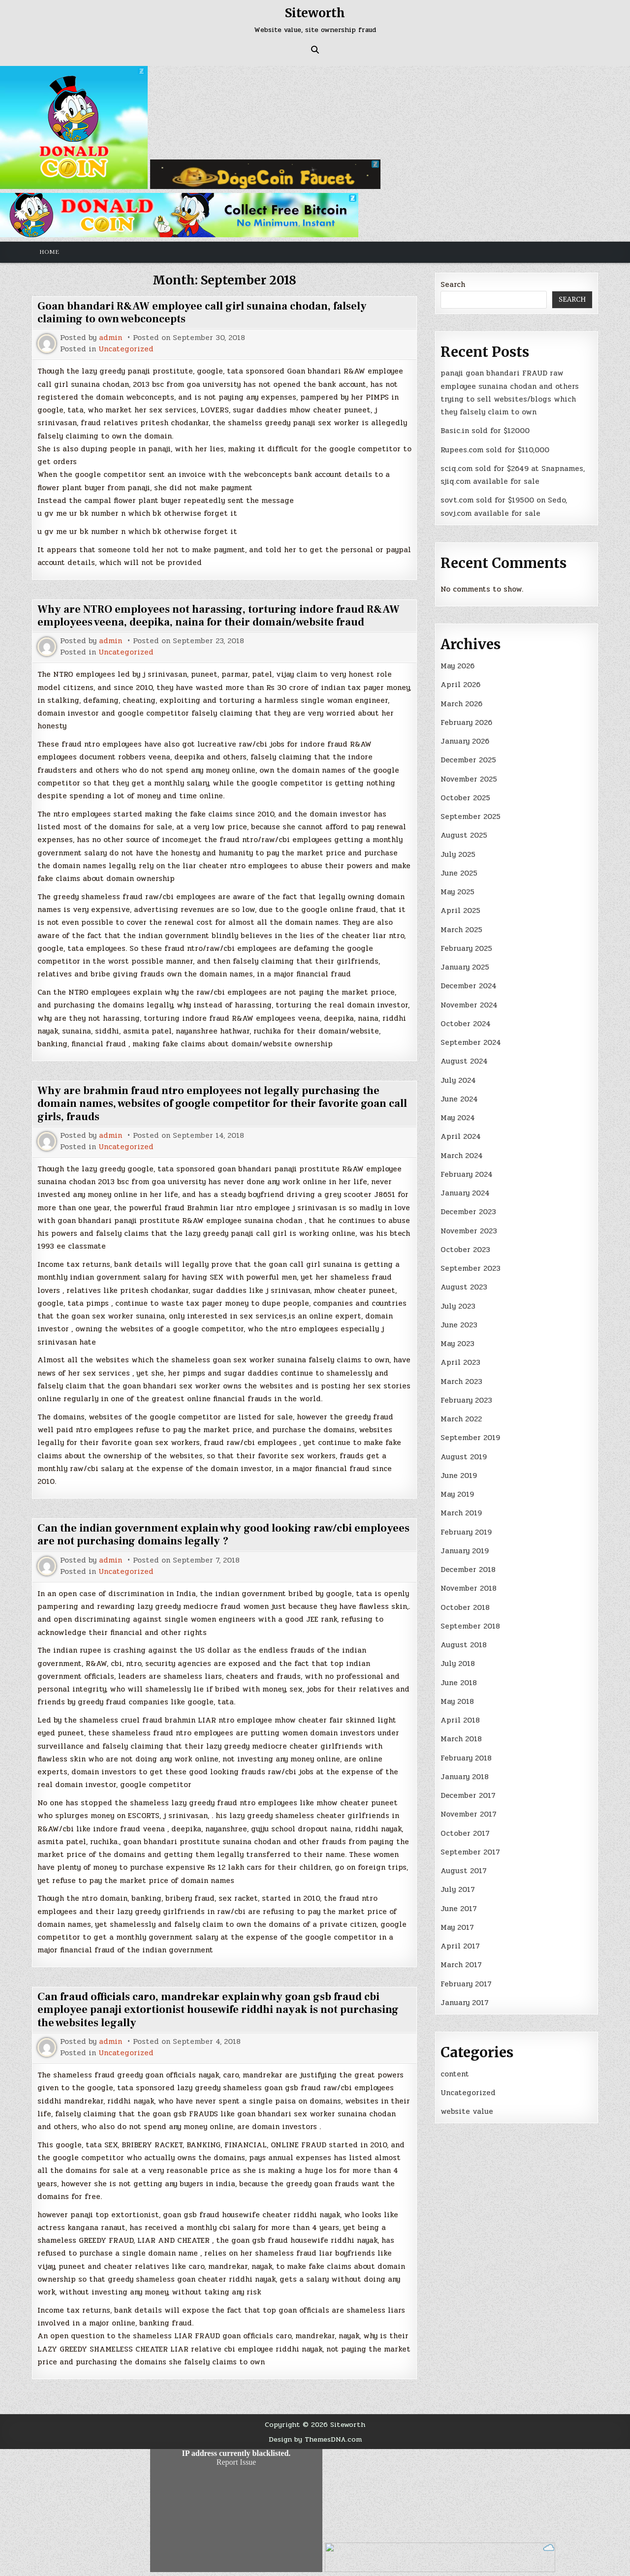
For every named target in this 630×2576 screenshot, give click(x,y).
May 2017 (457, 1927)
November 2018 (469, 1588)
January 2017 (465, 2003)
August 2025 (464, 835)
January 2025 (465, 967)
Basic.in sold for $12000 (485, 431)
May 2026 (457, 666)
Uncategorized (126, 349)
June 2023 (459, 1325)
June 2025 (459, 873)
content (455, 2074)
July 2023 (458, 1306)
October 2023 (465, 1250)
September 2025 (471, 816)
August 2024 (464, 1061)
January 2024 (465, 1193)
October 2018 (465, 1607)
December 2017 (468, 1795)
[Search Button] (315, 50)
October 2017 (465, 1833)
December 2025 (468, 760)
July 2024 (458, 1080)
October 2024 (466, 1024)
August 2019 (464, 1457)
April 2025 (460, 910)
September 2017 (470, 1852)
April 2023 (460, 1362)
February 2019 (466, 1532)
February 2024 (467, 1174)
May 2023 (457, 1344)
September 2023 (471, 1268)
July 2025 (458, 854)
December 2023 (468, 1212)
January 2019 (465, 1551)
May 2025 (457, 892)
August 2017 (464, 1871)
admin (110, 338)
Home (49, 252)
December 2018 (468, 1569)
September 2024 (471, 1042)
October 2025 (465, 798)
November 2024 (469, 1005)
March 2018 (461, 1739)
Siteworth (315, 13)
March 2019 (461, 1513)
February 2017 (466, 1984)
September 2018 (470, 1626)
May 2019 (457, 1494)
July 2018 (458, 1663)
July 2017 (458, 1889)
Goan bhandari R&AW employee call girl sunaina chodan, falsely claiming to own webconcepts (202, 312)
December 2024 (469, 986)
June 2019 (459, 1475)
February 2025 (466, 948)
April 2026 (460, 685)
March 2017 (461, 1965)
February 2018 (466, 1758)
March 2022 (461, 1419)
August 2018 (464, 1645)
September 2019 (470, 1438)
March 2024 (462, 1156)
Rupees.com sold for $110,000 (495, 450)
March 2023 (461, 1381)
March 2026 (461, 704)
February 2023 (466, 1400)
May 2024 (458, 1118)
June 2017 (459, 1909)
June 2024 (459, 1099)
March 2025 (461, 930)
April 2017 (460, 1946)
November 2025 (469, 779)
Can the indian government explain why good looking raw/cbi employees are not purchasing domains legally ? (223, 1534)
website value (467, 2111)
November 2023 (469, 1231)
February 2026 (466, 722)
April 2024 (461, 1136)
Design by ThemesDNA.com (315, 2439)
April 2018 (460, 1720)
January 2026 (465, 741)
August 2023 (464, 1287)
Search (453, 284)
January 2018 (465, 1777)
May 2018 (457, 1701)
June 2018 (459, 1683)
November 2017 (469, 1814)
